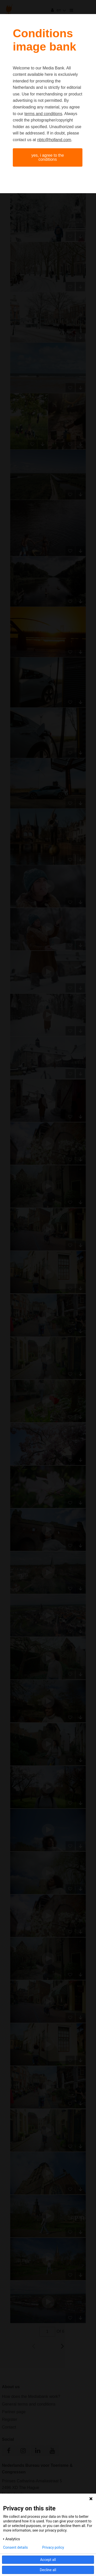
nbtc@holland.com (54, 140)
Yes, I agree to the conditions (47, 157)
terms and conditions (43, 114)
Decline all (48, 2570)
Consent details (15, 2547)
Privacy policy (53, 2547)
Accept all (48, 2560)
